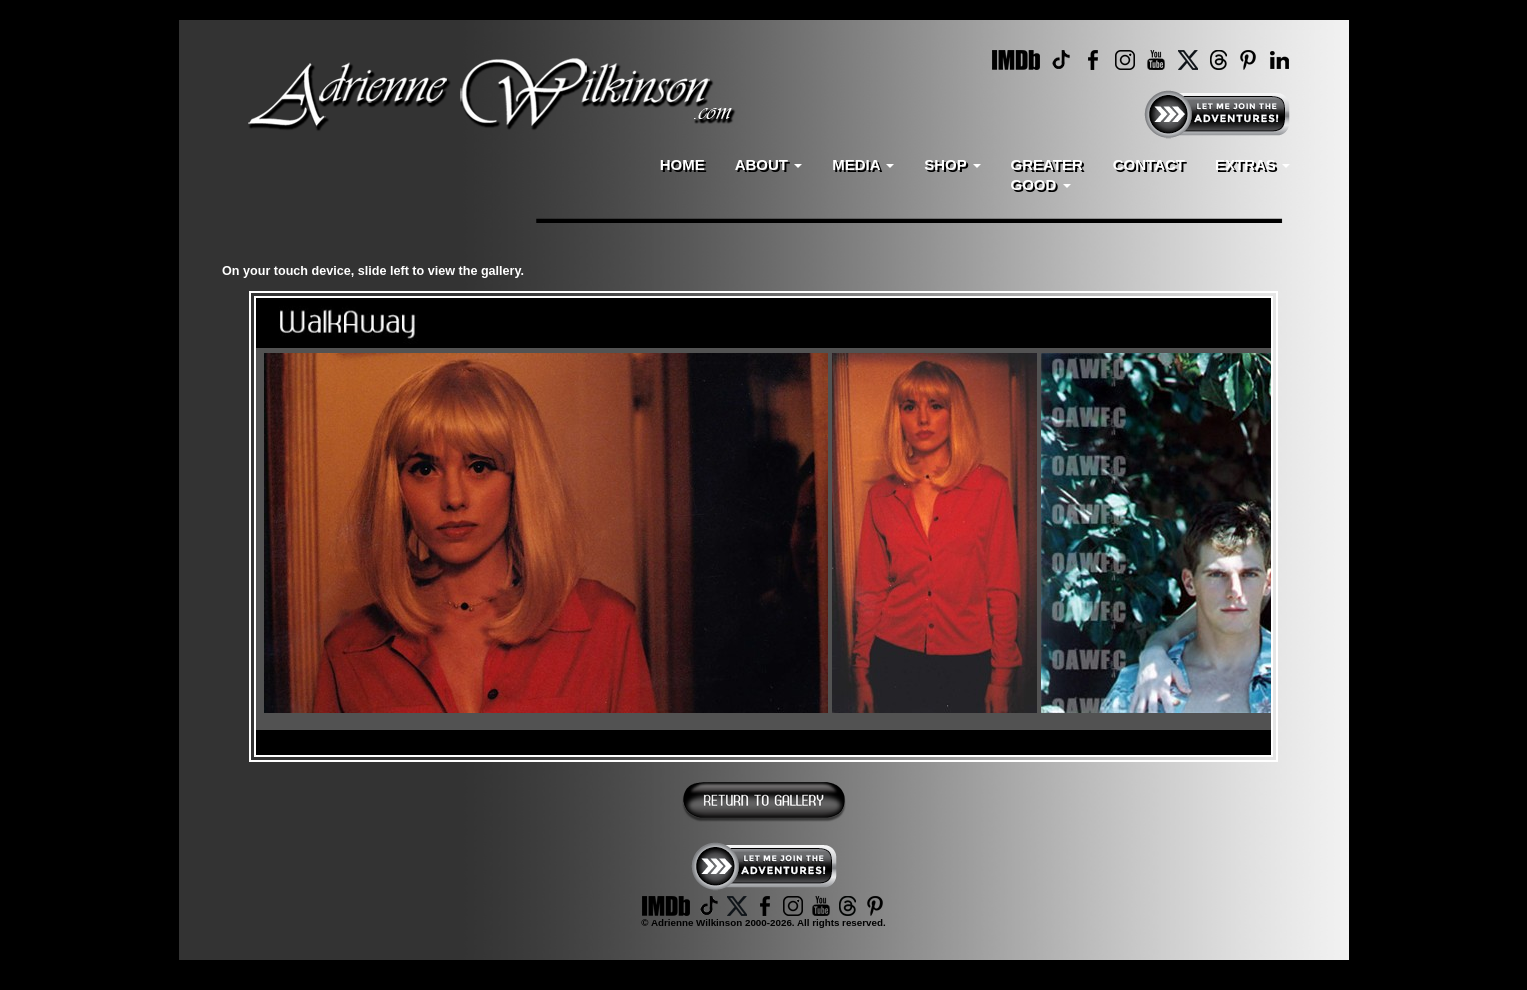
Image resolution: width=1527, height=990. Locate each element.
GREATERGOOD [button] (1047, 174)
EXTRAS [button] (1252, 164)
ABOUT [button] (769, 164)
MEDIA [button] (863, 164)
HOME (682, 164)
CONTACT (1149, 164)
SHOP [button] (952, 164)
